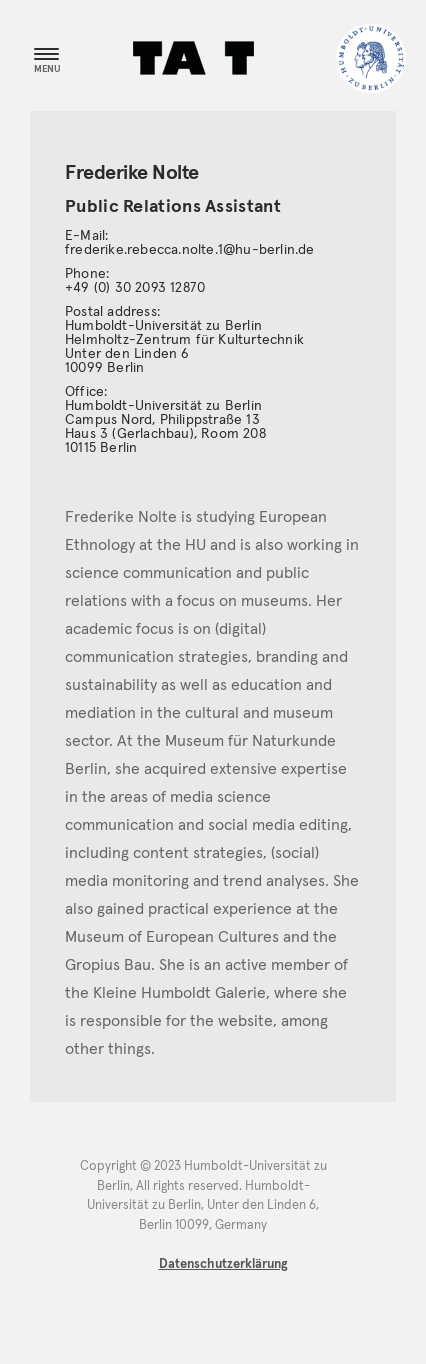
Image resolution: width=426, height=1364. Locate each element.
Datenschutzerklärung (223, 1264)
